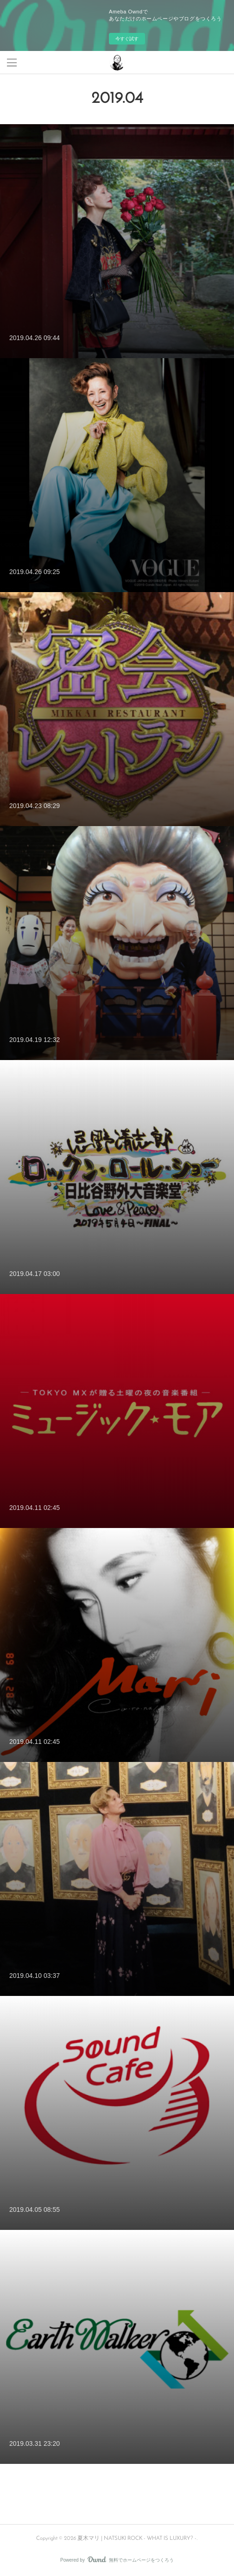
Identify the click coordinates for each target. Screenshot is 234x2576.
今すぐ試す (127, 38)
